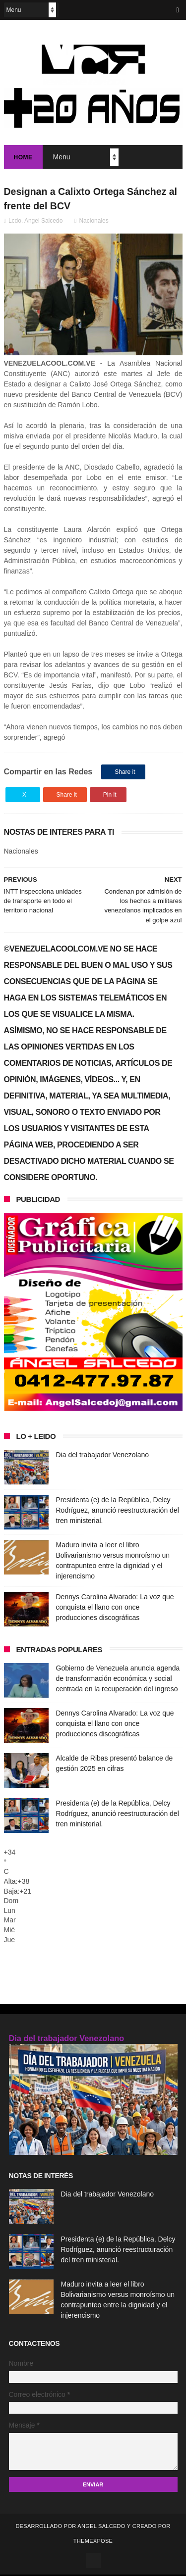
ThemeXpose (93, 2542)
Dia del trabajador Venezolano (102, 1457)
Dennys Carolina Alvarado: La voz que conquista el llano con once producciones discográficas (115, 1609)
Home (23, 158)
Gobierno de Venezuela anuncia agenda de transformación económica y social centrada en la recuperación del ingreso (118, 1680)
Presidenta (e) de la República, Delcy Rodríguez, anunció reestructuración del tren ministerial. (117, 1512)
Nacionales (93, 222)
